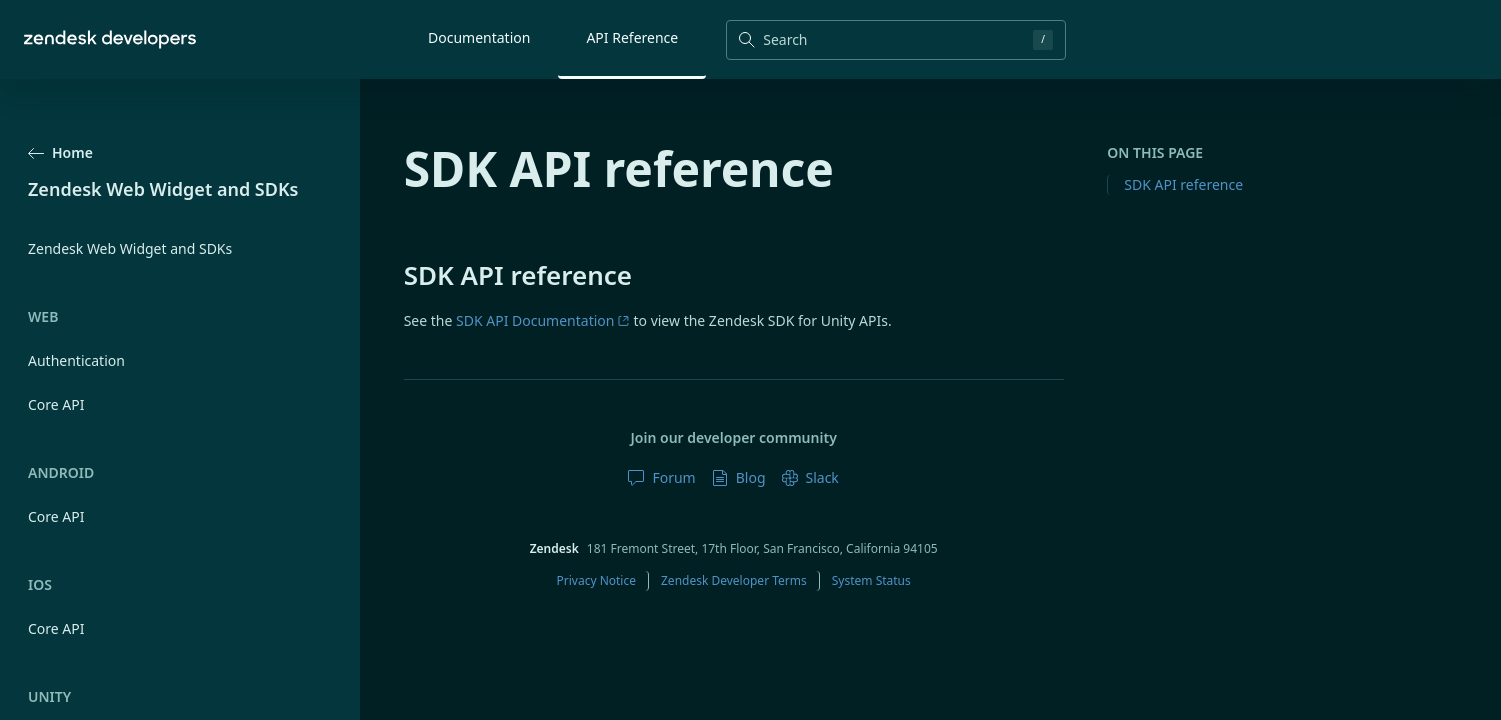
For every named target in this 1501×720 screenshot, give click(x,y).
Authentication (76, 360)
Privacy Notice (596, 580)
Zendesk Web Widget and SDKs (130, 248)
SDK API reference (1183, 184)
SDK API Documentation (543, 320)
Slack (810, 477)
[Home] (110, 39)
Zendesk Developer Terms (734, 580)
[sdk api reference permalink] (394, 275)
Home (60, 152)
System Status (871, 580)
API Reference (632, 37)
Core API (56, 404)
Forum (661, 477)
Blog (739, 477)
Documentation (479, 37)
